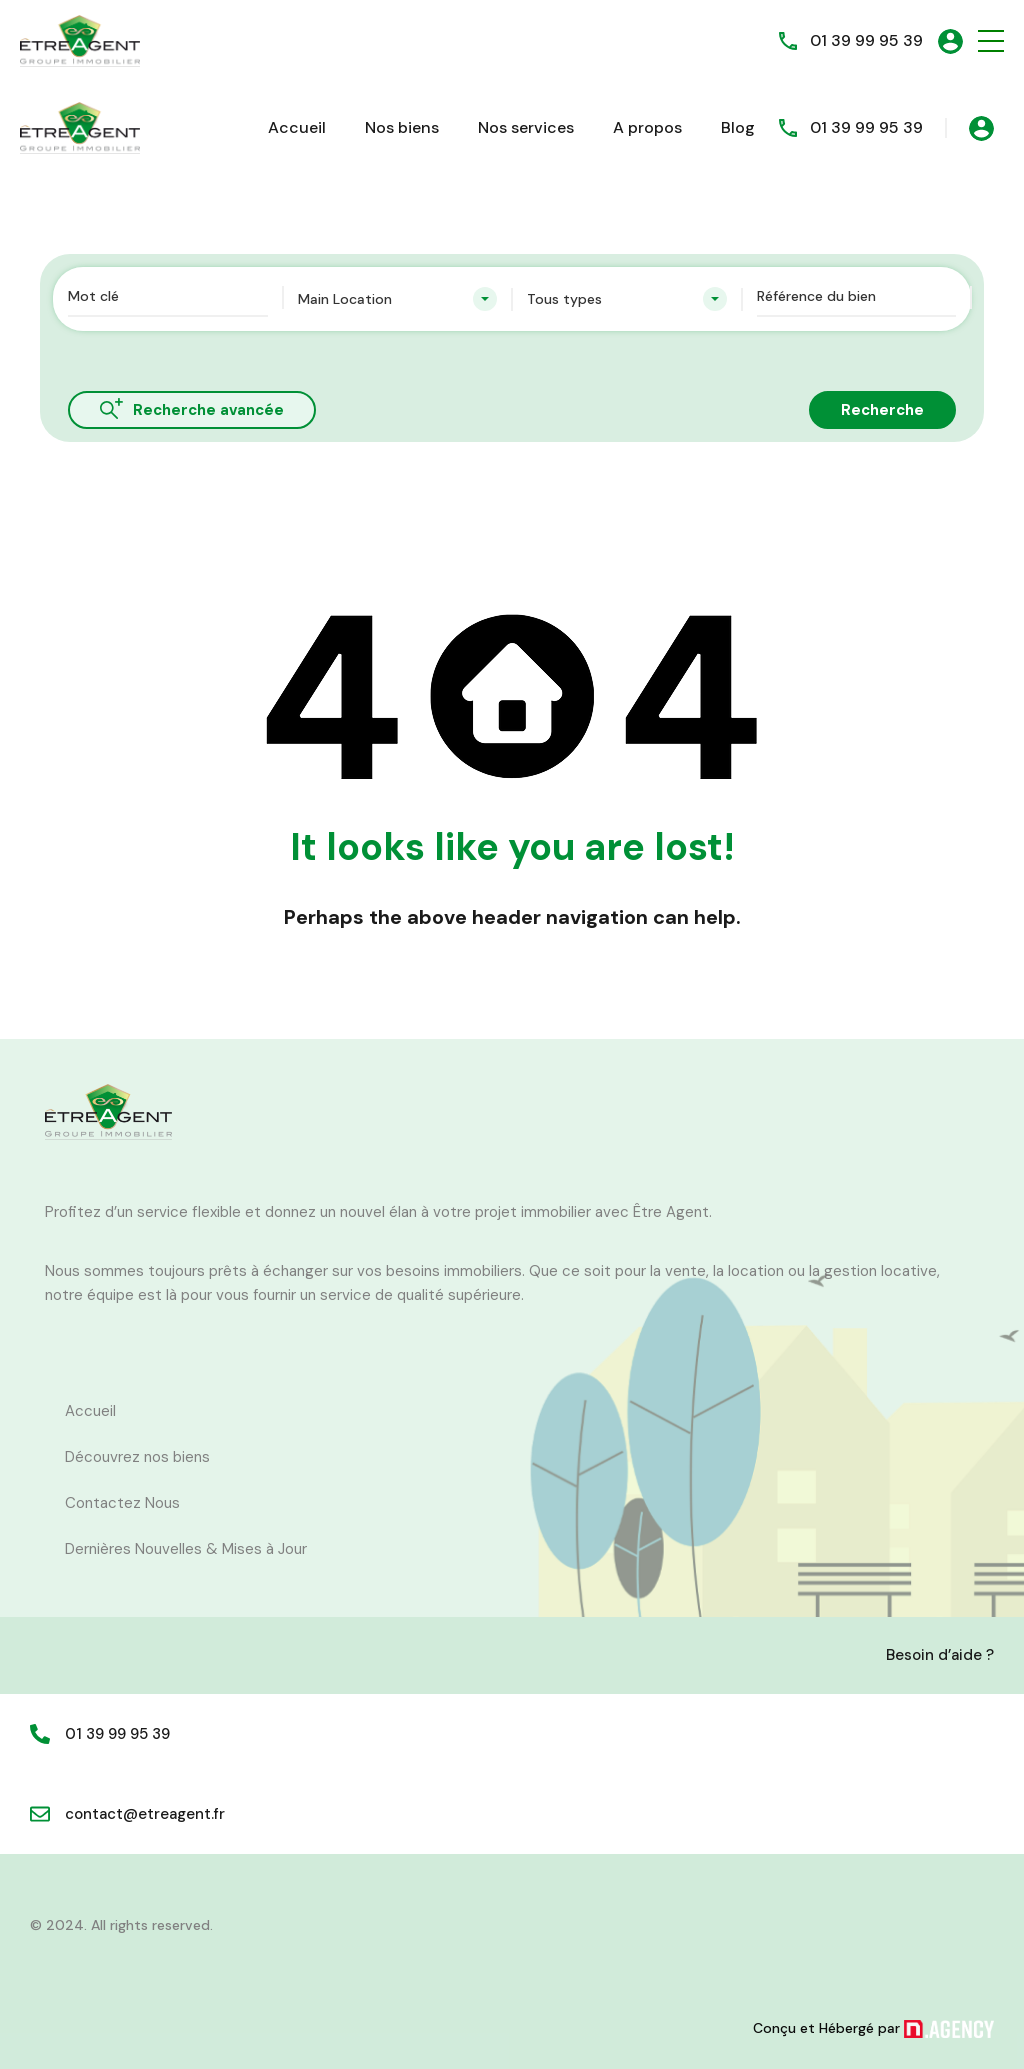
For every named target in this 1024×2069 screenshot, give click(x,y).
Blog (738, 127)
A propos (647, 127)
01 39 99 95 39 (866, 40)
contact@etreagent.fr (145, 1814)
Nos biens (402, 127)
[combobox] (398, 299)
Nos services (526, 127)
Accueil (297, 127)
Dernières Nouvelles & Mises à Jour (186, 1549)
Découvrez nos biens (137, 1457)
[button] (991, 41)
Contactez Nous (122, 1503)
